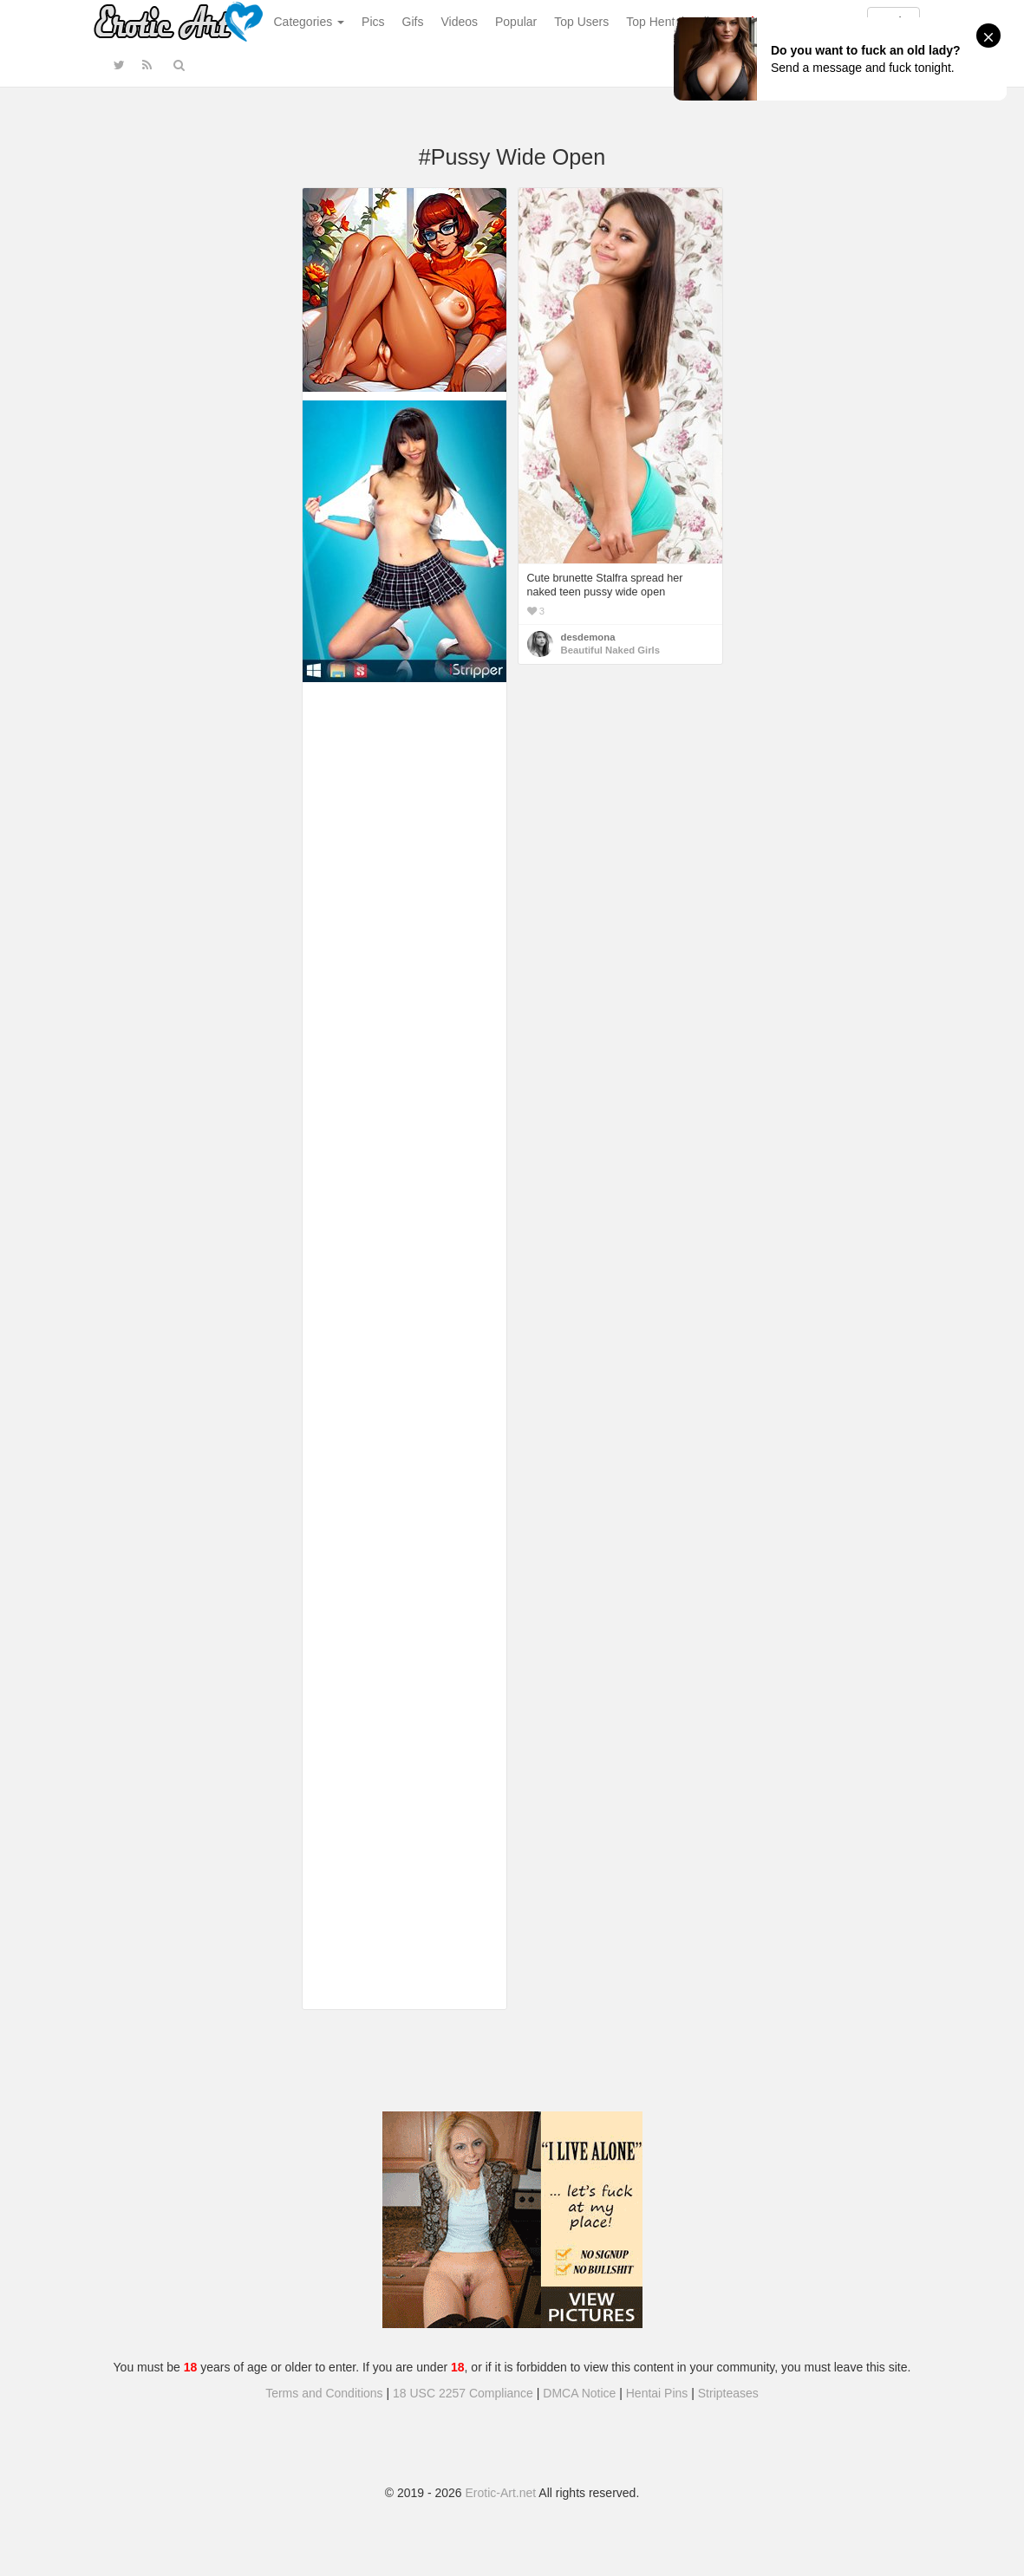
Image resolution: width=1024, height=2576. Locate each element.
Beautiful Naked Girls (611, 650)
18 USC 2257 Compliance (463, 2393)
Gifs (413, 22)
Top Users (581, 22)
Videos (459, 22)
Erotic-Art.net (501, 2493)
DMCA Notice (579, 2393)
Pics (373, 22)
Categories (309, 22)
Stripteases (728, 2393)
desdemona (588, 637)
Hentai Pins (657, 2393)
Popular (516, 22)
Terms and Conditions (323, 2393)
